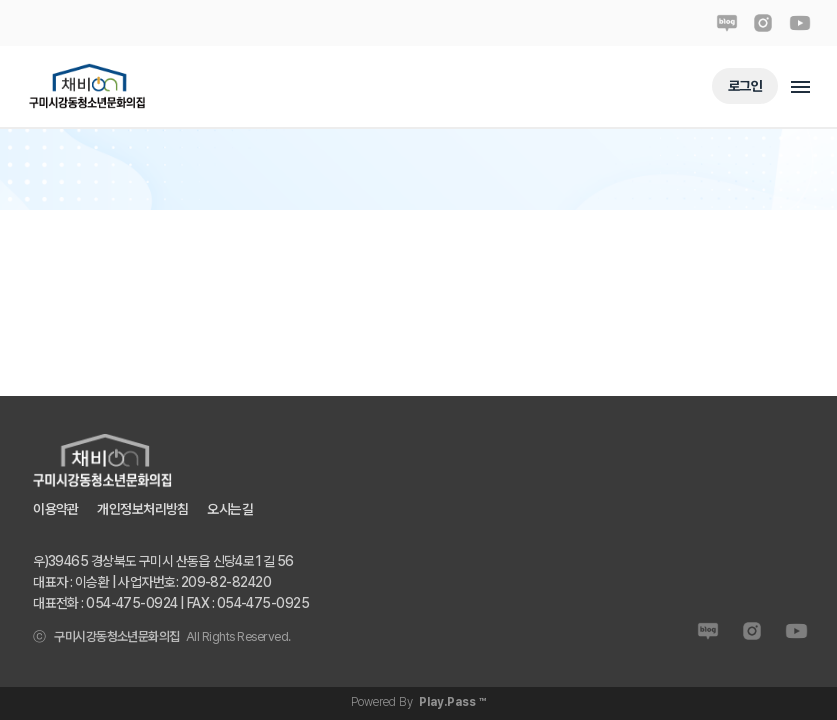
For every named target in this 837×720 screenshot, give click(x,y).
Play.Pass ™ (452, 702)
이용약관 (56, 508)
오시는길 (230, 508)
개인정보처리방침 (143, 508)
